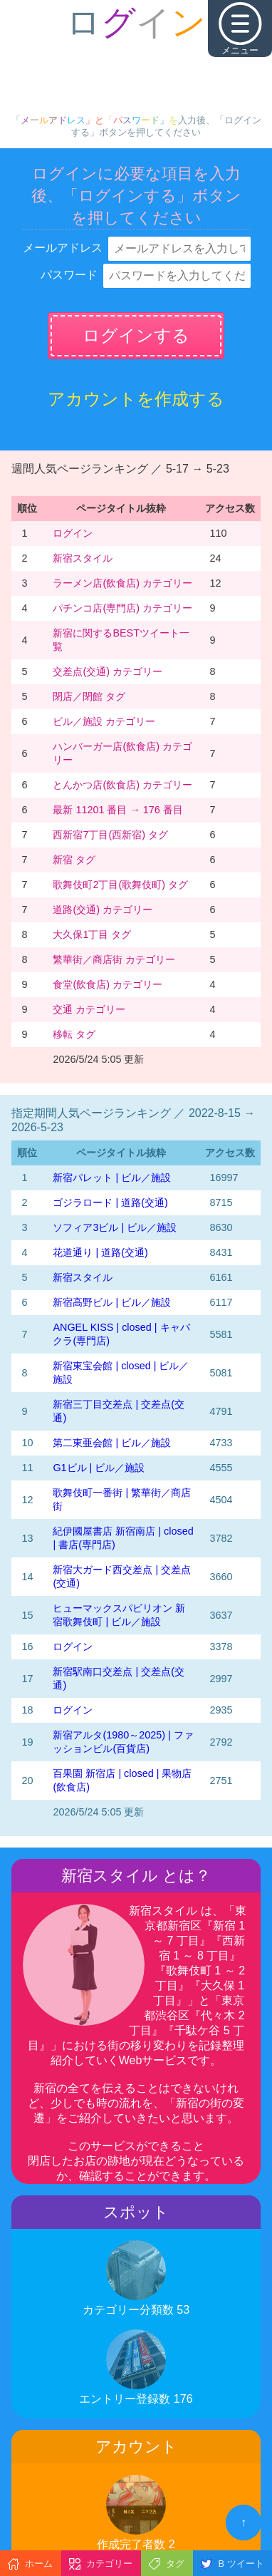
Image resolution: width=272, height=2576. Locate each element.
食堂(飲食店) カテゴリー (107, 984)
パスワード (69, 275)
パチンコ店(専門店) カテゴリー (122, 608)
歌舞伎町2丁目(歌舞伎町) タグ (120, 884)
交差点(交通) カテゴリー (107, 671)
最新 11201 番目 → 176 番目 (117, 809)
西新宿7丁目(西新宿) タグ (110, 834)
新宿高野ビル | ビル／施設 (112, 1302)
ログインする (136, 335)
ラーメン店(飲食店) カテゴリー (122, 583)
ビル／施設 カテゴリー (104, 721)
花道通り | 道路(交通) (100, 1252)
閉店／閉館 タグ (89, 696)
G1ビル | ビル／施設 (99, 1467)
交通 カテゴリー (89, 1009)
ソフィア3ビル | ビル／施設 (115, 1227)
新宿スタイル (83, 558)
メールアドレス (63, 248)
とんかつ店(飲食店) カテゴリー (122, 784)
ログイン (73, 533)
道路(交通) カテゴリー (102, 909)
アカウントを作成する (136, 398)
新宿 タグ (74, 859)
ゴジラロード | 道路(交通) (110, 1202)
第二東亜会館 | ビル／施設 (112, 1442)
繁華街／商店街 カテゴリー (114, 959)
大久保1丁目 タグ (92, 934)
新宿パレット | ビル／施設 (112, 1177)
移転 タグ (74, 1034)
